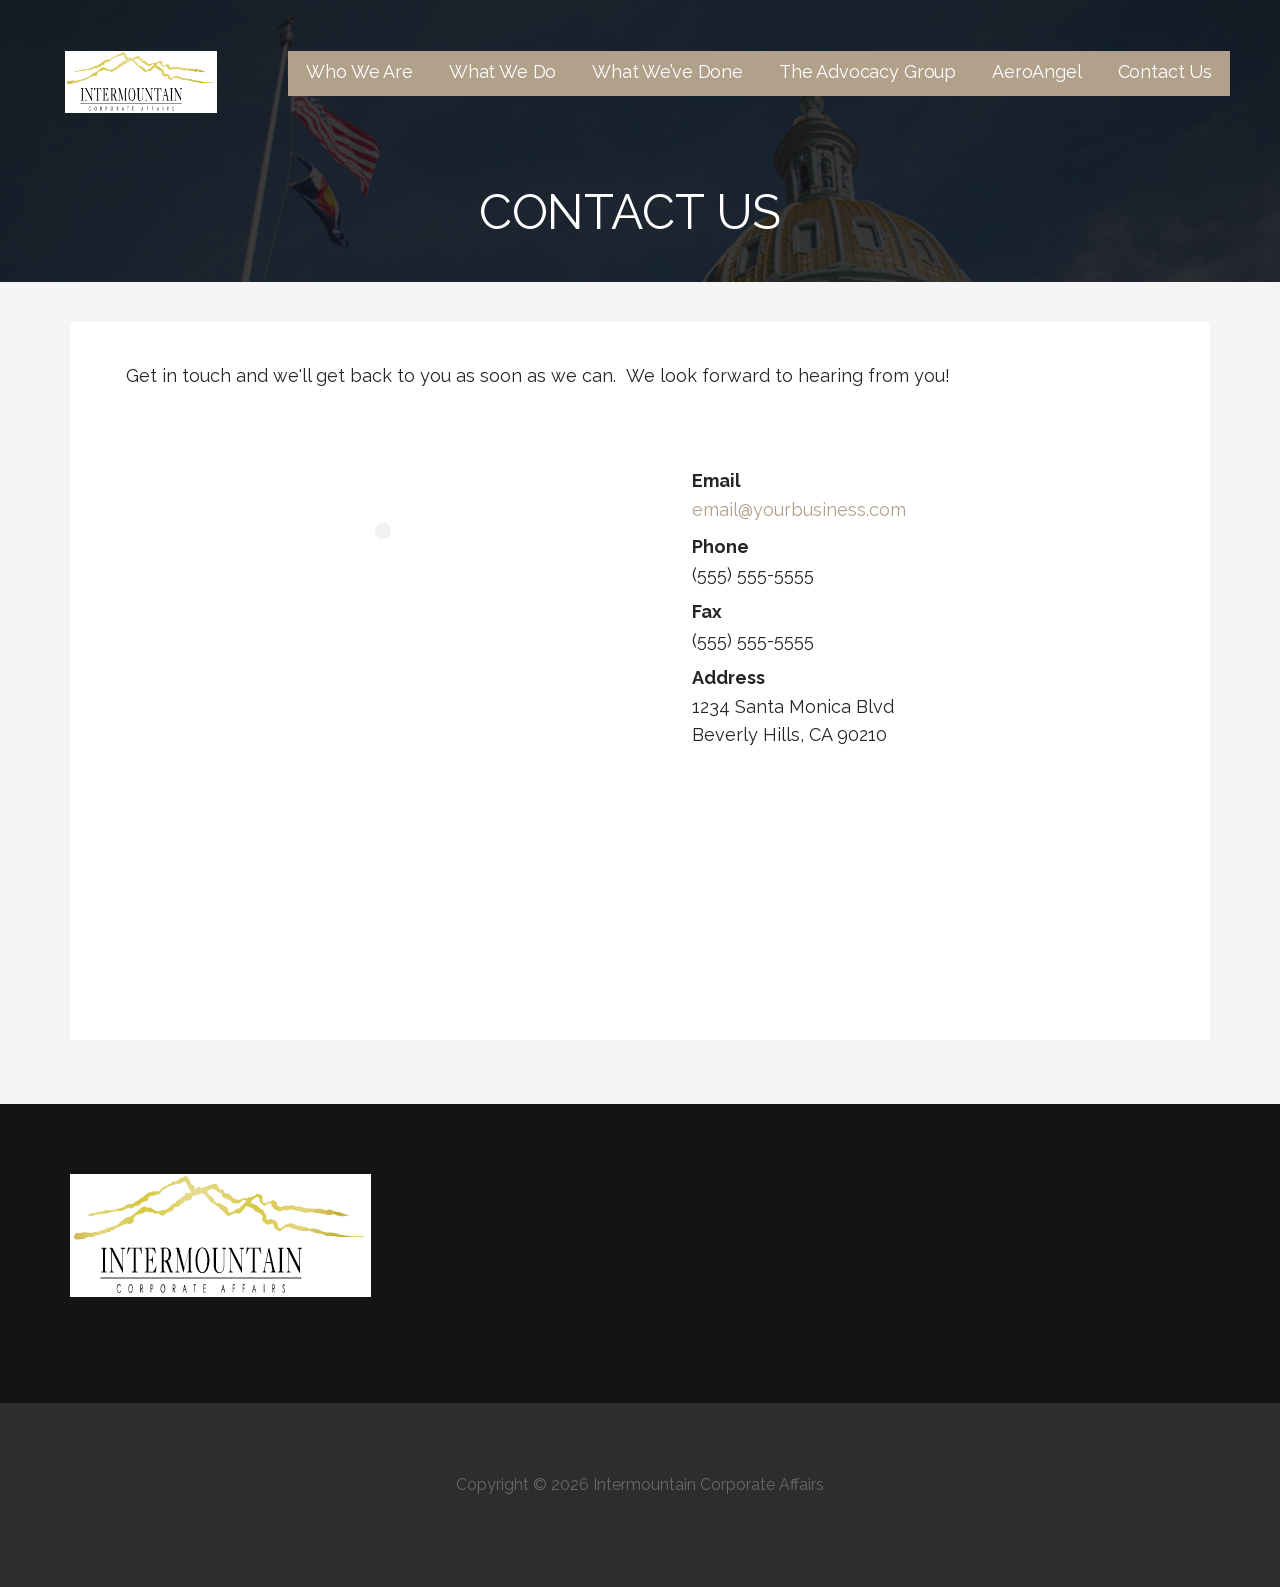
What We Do (502, 71)
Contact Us (1165, 71)
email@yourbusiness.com (799, 509)
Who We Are (359, 71)
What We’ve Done (667, 71)
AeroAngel (1037, 71)
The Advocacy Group (867, 71)
